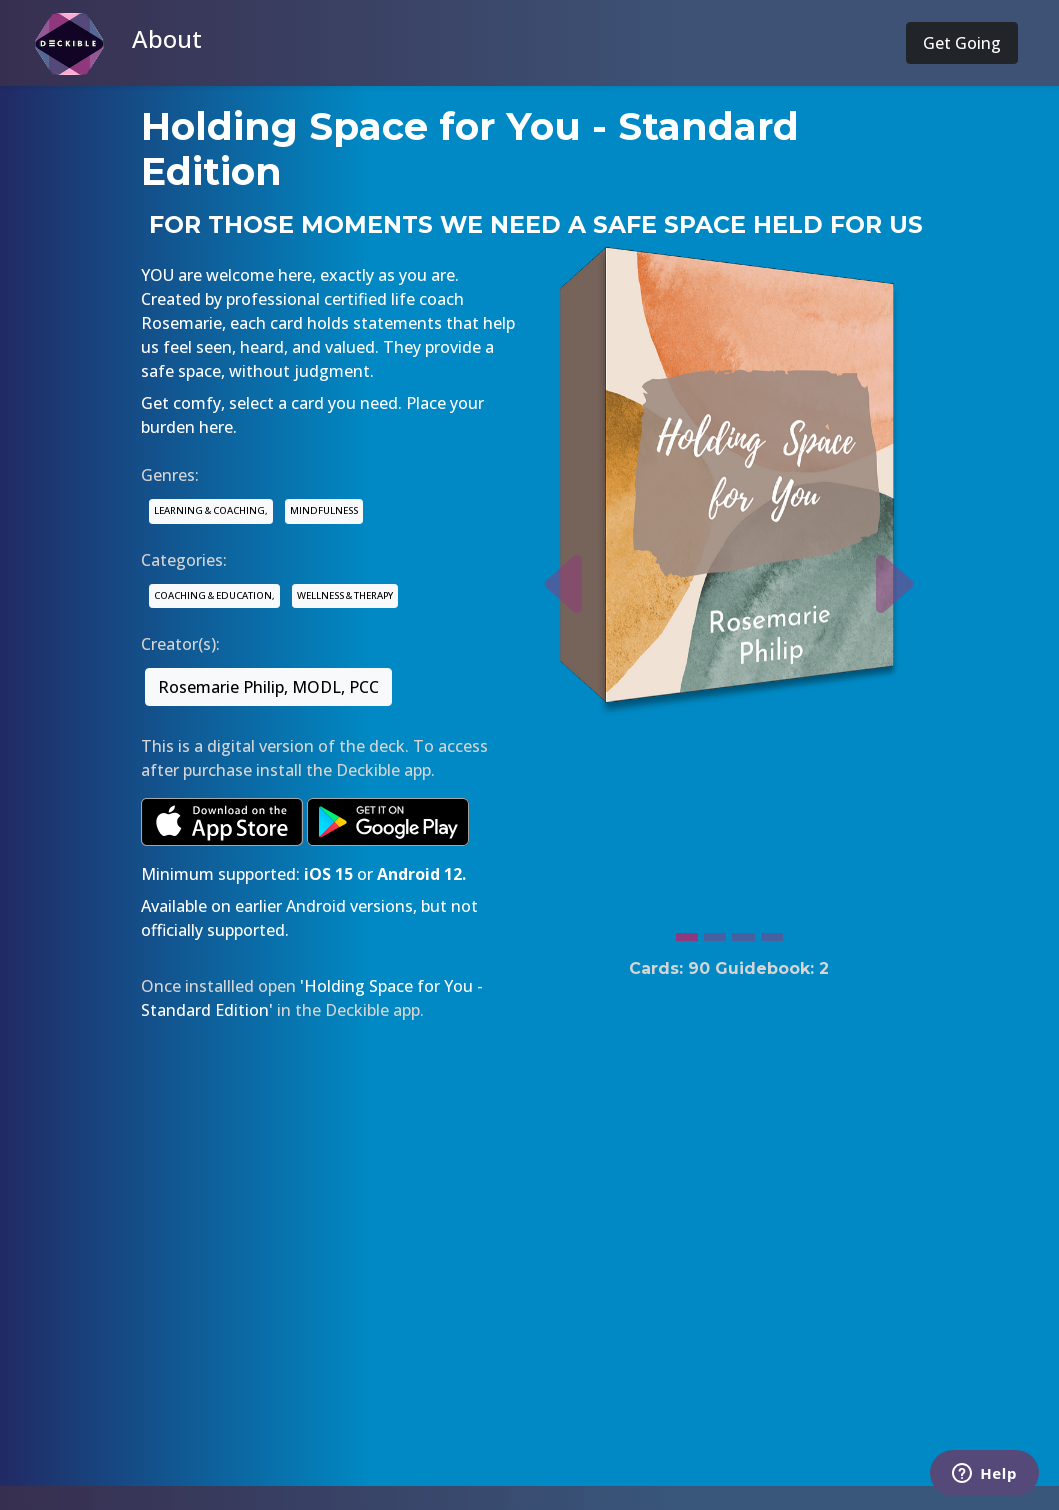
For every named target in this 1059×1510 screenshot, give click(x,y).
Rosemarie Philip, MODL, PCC (268, 687)
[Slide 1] (687, 932)
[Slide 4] (772, 932)
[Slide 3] (743, 932)
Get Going (962, 43)
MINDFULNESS (324, 510)
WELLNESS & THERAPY (345, 595)
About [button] (167, 38)
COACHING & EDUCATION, (214, 595)
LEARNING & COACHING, (211, 510)
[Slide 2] (715, 932)
